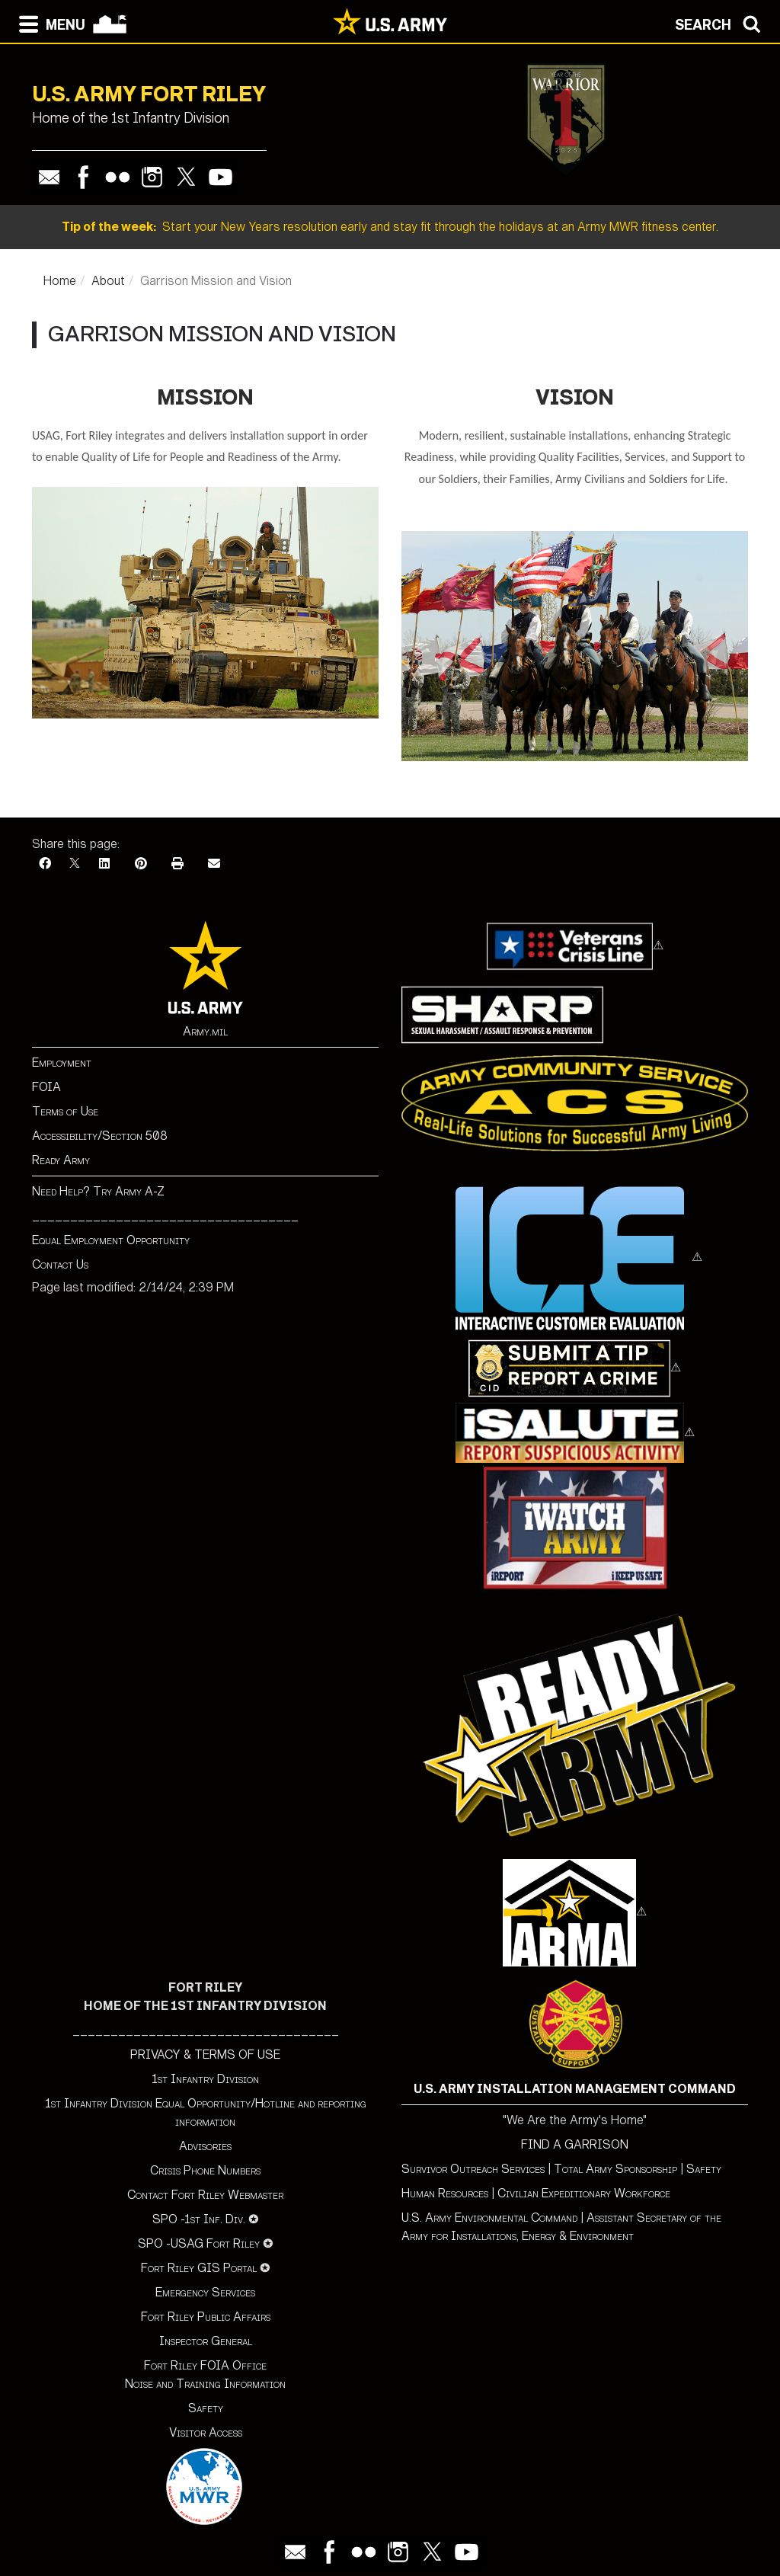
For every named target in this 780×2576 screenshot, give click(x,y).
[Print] (177, 863)
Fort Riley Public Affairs (205, 2316)
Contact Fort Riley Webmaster (205, 2194)
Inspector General (205, 2341)
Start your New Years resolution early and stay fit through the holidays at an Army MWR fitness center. (390, 226)
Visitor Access (205, 2432)
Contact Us (60, 1264)
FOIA (46, 1087)
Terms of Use (65, 1111)
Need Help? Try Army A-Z (98, 1191)
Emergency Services (205, 2292)
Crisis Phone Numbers (205, 2170)
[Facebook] (45, 863)
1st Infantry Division (205, 2079)
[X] (75, 863)
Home (59, 281)
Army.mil (205, 1031)
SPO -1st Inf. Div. (198, 2219)
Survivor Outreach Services (473, 2169)
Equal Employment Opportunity (111, 1240)
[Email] (214, 863)
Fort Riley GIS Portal (199, 2268)
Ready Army (61, 1160)
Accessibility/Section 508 (100, 1135)
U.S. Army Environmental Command (489, 2217)
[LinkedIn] (104, 863)
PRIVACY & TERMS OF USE (205, 2054)
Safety (205, 2408)
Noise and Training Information (205, 2383)
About (108, 281)
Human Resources (444, 2193)
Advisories (205, 2146)
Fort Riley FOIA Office (205, 2365)
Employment (61, 1062)
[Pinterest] (141, 863)
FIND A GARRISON (574, 2144)
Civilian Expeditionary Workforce (583, 2193)
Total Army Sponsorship (615, 2169)
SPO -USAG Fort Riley (199, 2243)
